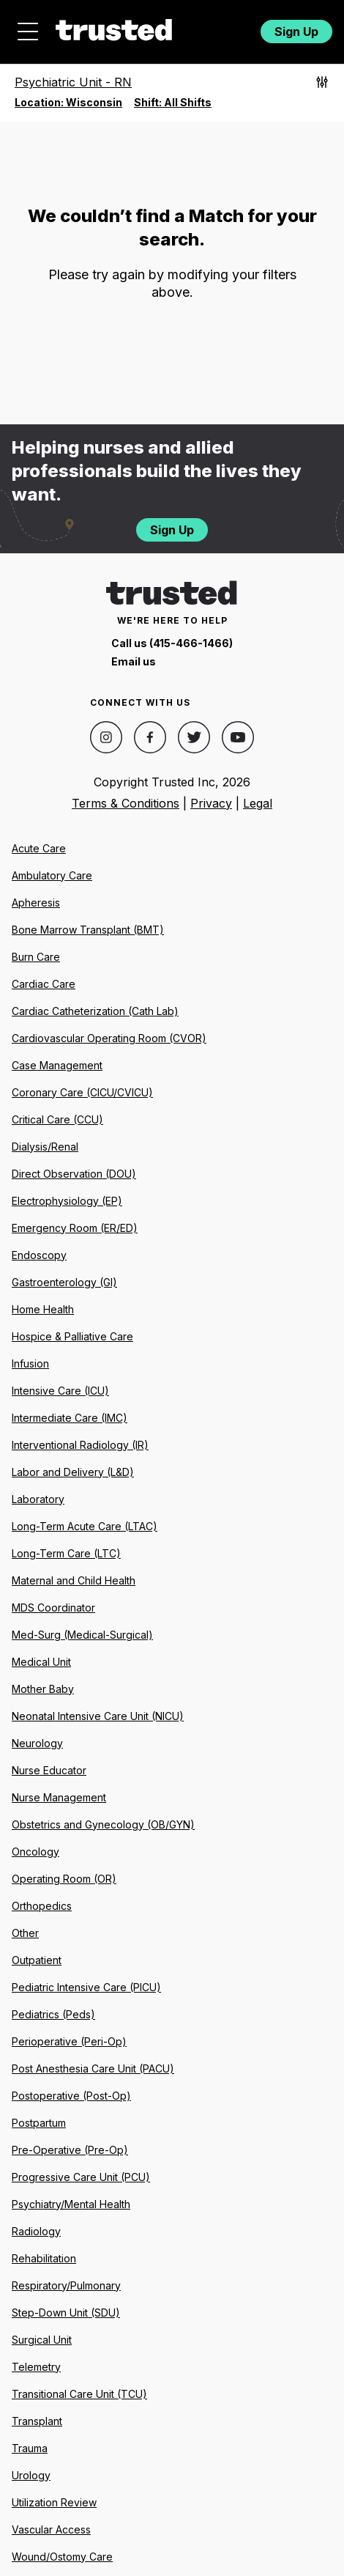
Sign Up (296, 31)
